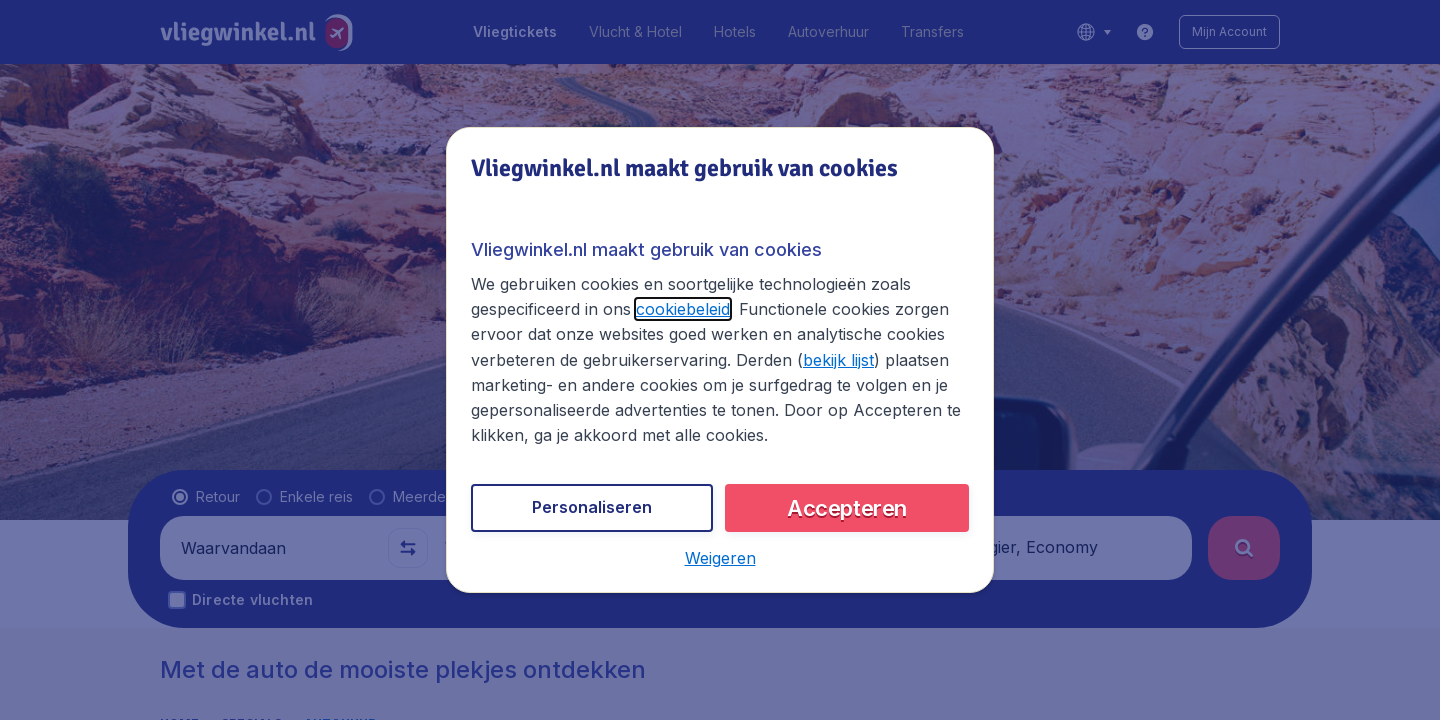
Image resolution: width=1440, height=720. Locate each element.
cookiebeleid (683, 309)
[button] (720, 558)
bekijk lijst (838, 360)
